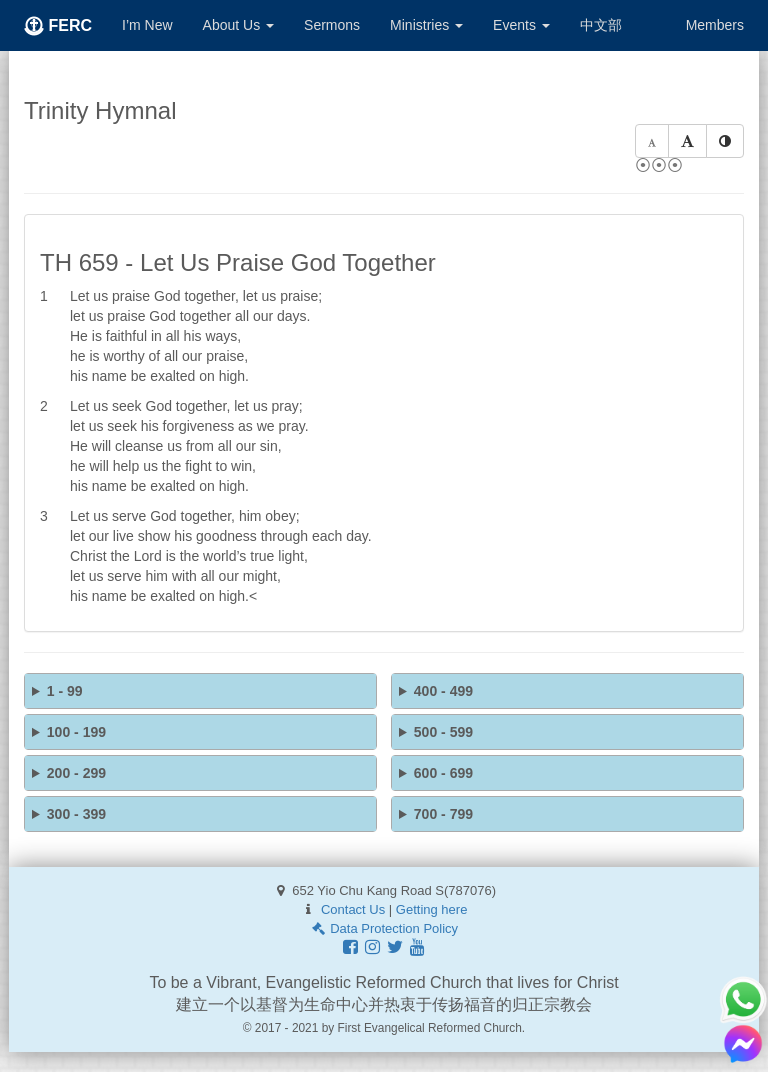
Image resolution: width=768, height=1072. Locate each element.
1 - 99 (65, 691)
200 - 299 (76, 773)
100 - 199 (76, 732)
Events (521, 25)
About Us (238, 25)
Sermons (332, 25)
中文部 (601, 25)
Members (715, 25)
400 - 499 (443, 691)
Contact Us (353, 909)
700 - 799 (443, 814)
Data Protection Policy (384, 928)
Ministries (426, 25)
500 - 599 (443, 732)
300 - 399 (76, 814)
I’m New (147, 25)
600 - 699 (443, 773)
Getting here (432, 909)
